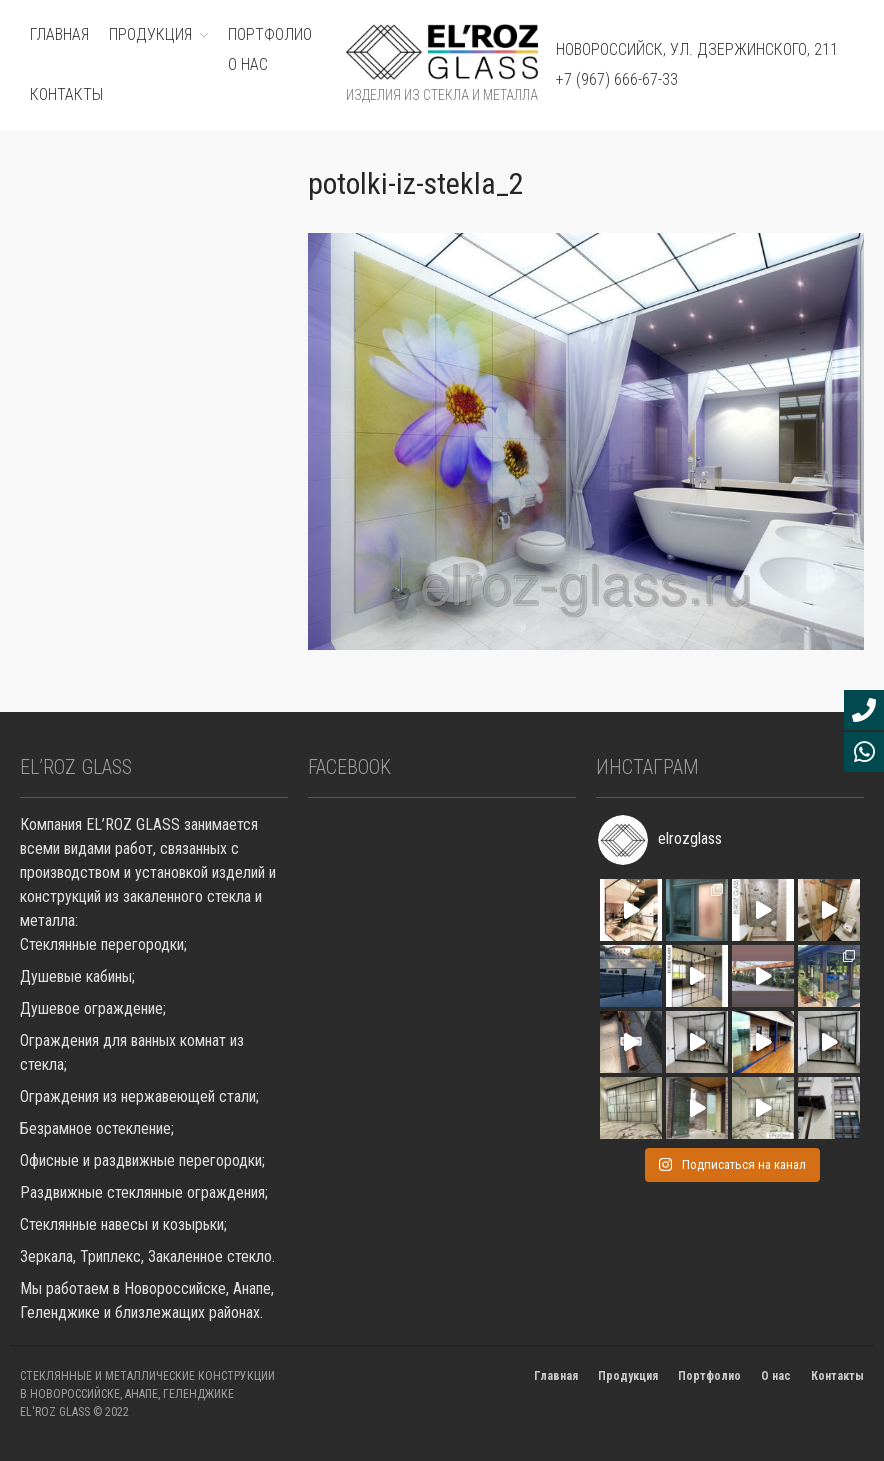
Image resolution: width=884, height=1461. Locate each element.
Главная (556, 1376)
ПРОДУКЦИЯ (150, 34)
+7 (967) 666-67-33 (617, 79)
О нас (248, 64)
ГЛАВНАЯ (59, 34)
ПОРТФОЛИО (270, 34)
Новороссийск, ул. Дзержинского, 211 (697, 49)
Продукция (628, 1376)
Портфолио (709, 1376)
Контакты (66, 94)
